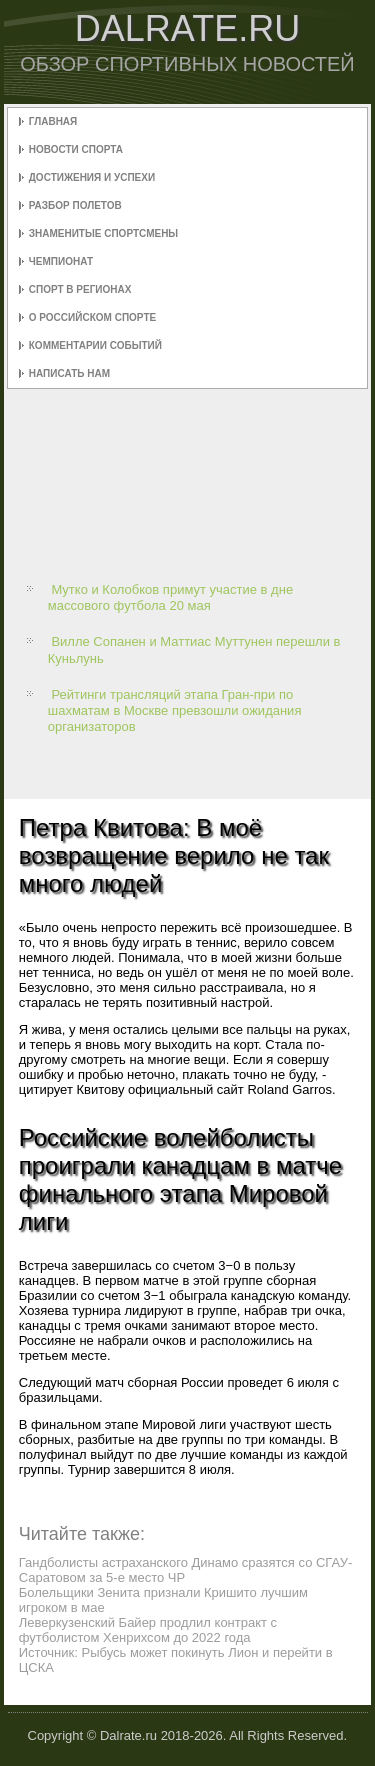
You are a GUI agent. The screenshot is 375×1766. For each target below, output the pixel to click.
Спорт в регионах (80, 289)
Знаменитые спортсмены (103, 233)
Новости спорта (76, 149)
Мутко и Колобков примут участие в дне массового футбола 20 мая (170, 597)
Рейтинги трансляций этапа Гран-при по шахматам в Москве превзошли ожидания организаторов (175, 711)
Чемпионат (61, 261)
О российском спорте (92, 317)
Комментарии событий (95, 345)
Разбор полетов (75, 205)
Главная (53, 121)
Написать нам (69, 373)
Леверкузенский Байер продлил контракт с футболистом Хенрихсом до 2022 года (148, 1630)
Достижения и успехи (92, 177)
